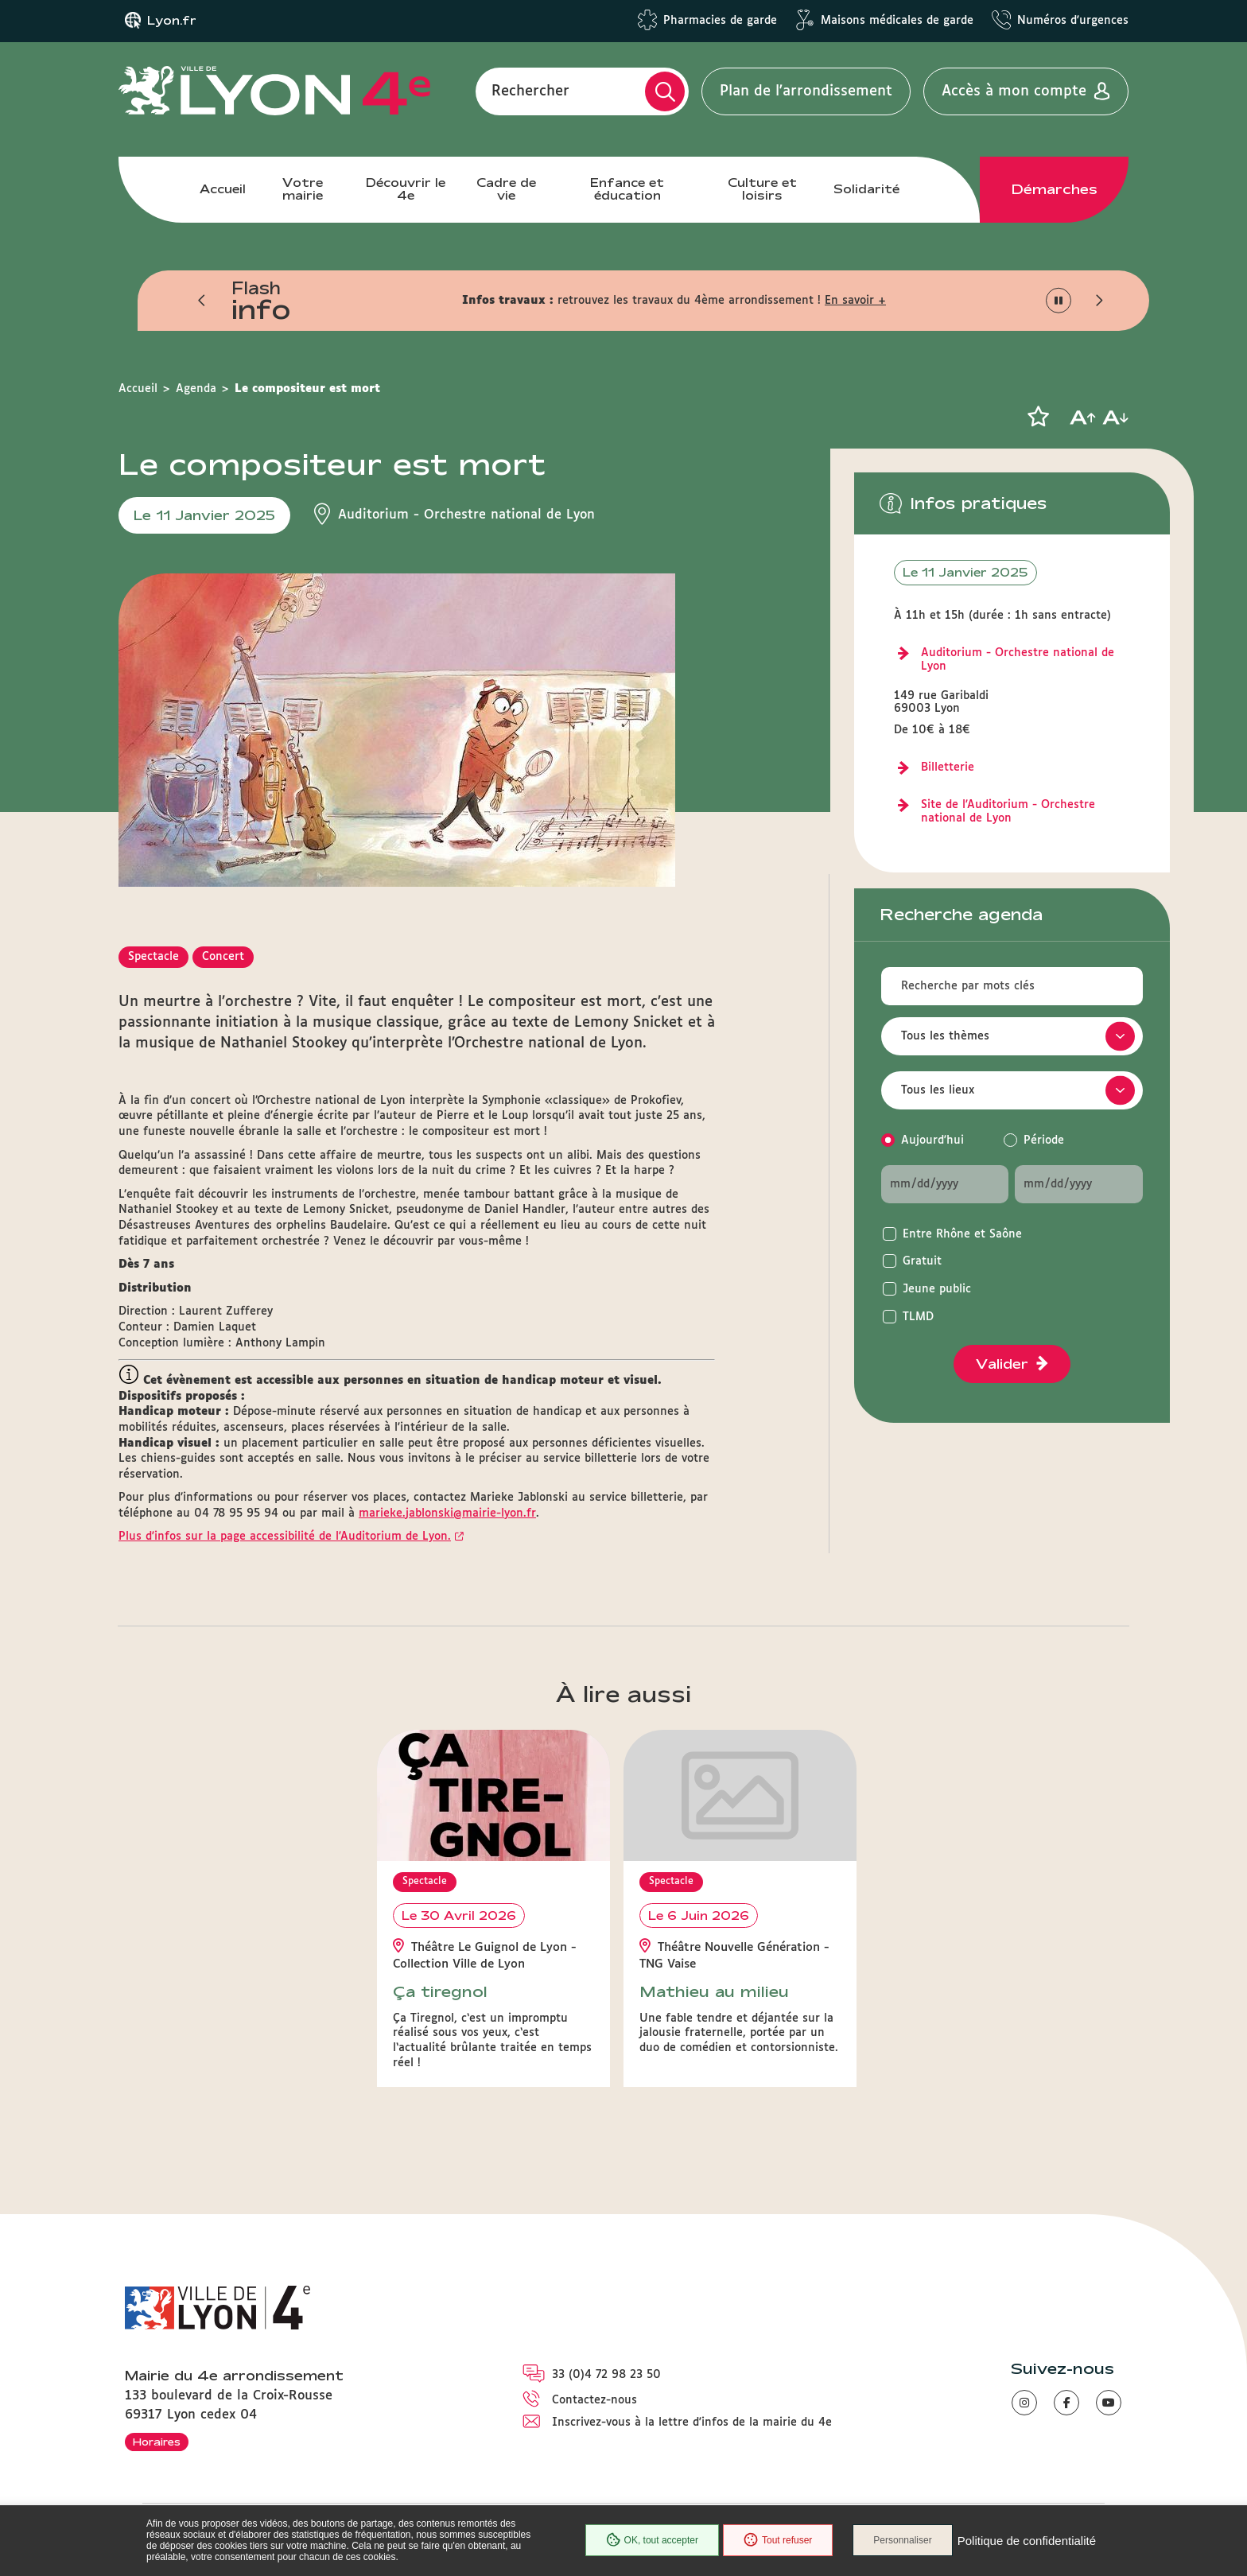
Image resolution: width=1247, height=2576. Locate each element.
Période (1044, 1140)
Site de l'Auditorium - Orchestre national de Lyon (1008, 811)
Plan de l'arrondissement (806, 91)
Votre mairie (302, 189)
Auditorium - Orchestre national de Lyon (1017, 659)
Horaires (157, 2441)
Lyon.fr (171, 20)
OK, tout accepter (652, 2540)
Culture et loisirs (762, 189)
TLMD (918, 1317)
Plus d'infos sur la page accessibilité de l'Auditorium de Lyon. (284, 1536)
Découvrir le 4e (405, 189)
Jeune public (937, 1289)
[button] (202, 301)
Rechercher (530, 91)
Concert (223, 956)
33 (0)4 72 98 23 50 (606, 2374)
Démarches (1054, 189)
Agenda (196, 388)
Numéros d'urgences (1073, 20)
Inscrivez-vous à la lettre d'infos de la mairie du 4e (692, 2422)
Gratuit (922, 1261)
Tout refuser (778, 2540)
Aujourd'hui (932, 1140)
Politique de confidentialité (1027, 2540)
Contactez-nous (594, 2400)
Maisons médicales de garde (897, 20)
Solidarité (866, 189)
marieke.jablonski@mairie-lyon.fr (447, 1513)
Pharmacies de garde (720, 20)
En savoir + (855, 300)
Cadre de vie (506, 189)
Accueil (223, 189)
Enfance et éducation (627, 189)
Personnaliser (902, 2540)
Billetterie (947, 767)
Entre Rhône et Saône (962, 1234)
